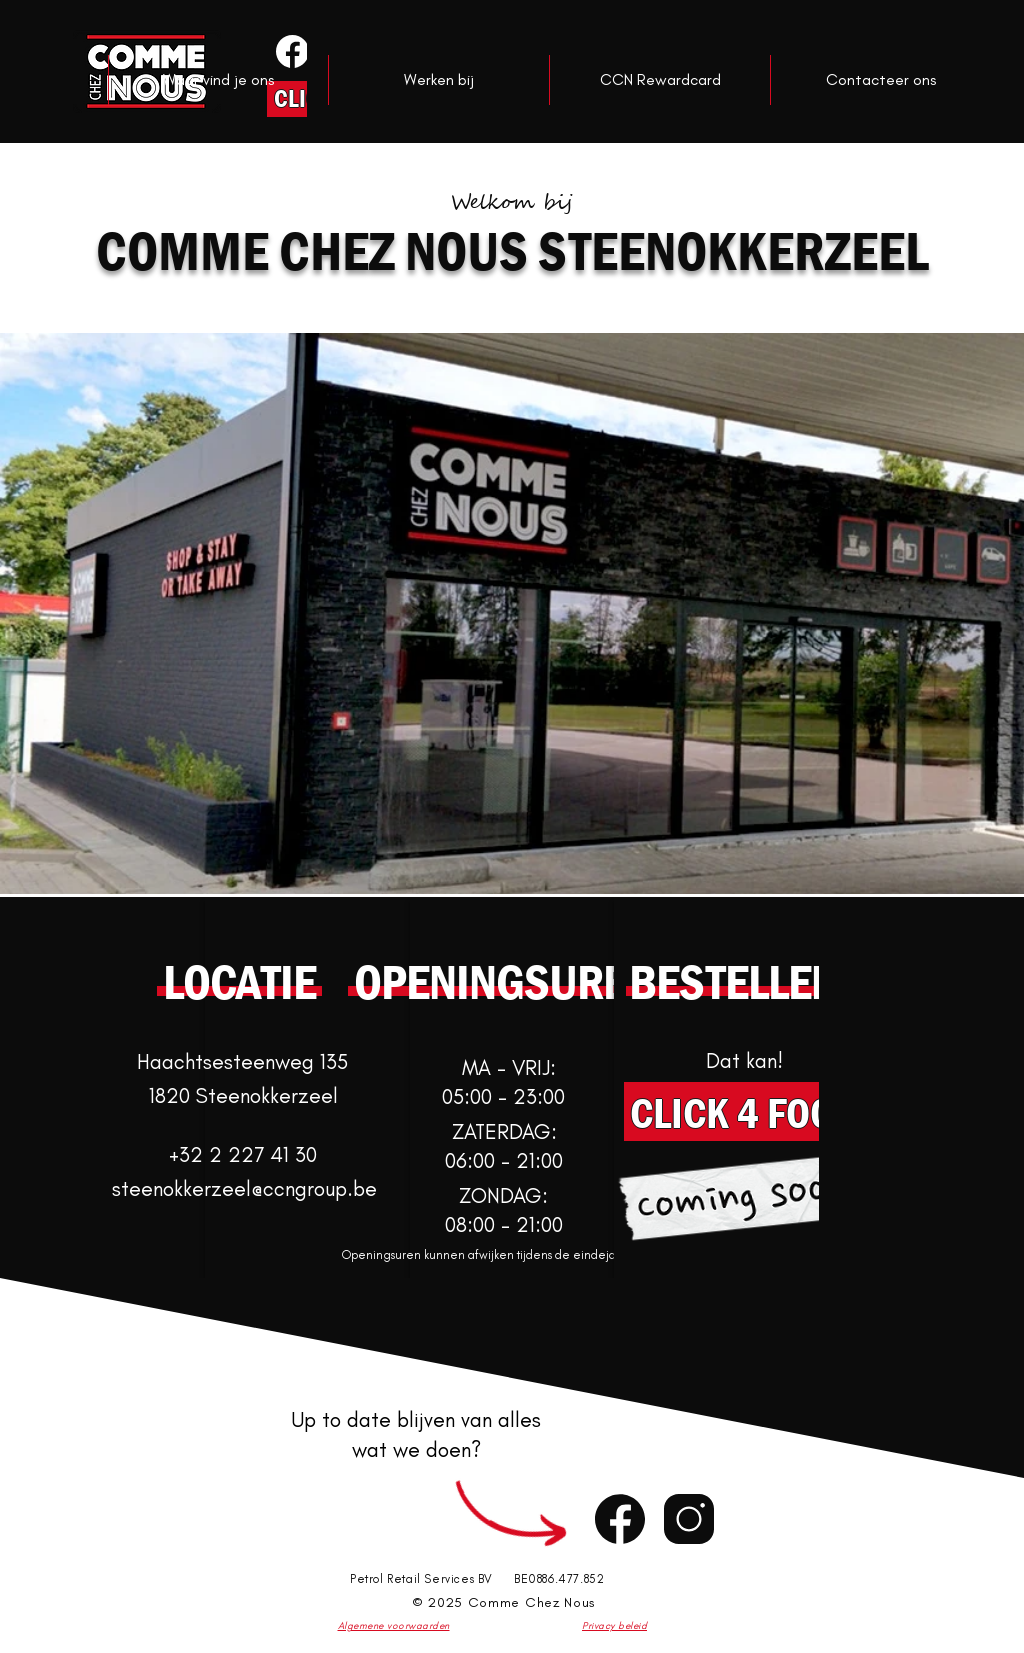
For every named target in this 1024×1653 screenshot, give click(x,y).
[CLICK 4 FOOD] (744, 1111)
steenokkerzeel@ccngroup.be (244, 1188)
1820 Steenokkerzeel (243, 1095)
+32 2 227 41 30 (243, 1154)
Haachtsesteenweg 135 (242, 1061)
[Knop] (290, 51)
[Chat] (620, 1519)
